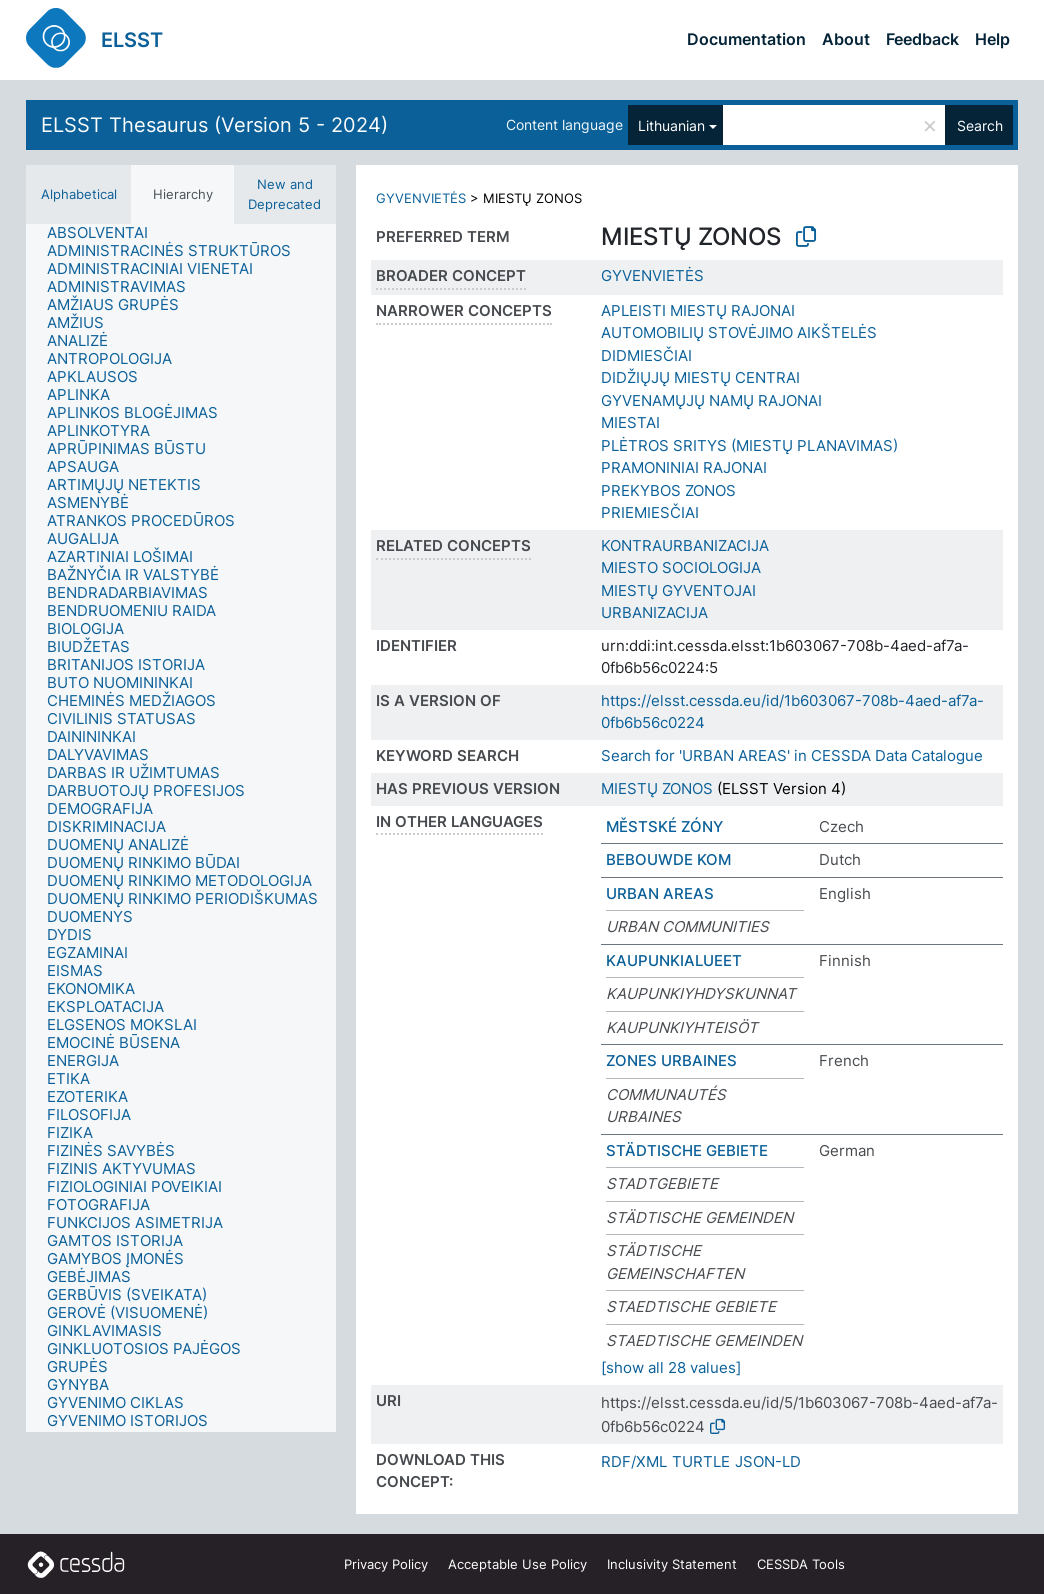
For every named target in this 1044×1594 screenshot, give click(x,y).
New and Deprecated (284, 194)
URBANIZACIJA (654, 612)
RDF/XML (634, 1461)
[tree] (181, 828)
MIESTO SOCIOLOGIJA (681, 567)
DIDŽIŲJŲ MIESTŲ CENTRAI (700, 377)
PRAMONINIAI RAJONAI (684, 467)
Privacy (386, 1564)
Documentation (746, 39)
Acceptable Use (517, 1564)
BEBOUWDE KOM (668, 859)
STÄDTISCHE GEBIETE (687, 1150)
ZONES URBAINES (671, 1060)
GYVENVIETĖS (421, 198)
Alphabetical (79, 194)
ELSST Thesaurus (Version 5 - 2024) (214, 125)
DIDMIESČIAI (646, 355)
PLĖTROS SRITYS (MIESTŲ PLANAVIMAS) (749, 445)
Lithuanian (671, 125)
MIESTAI (630, 422)
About (846, 39)
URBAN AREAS (660, 893)
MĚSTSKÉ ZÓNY (664, 826)
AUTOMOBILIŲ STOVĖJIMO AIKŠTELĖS (739, 332)
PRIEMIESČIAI (650, 512)
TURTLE (701, 1461)
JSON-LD (768, 1461)
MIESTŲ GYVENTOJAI (678, 590)
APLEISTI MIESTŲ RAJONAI (698, 310)
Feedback (922, 39)
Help (992, 39)
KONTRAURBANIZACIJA (685, 545)
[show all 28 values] (671, 1367)
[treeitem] (106, 233)
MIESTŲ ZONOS (657, 788)
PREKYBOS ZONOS (668, 490)
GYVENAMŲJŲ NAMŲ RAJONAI (711, 400)
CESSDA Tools (801, 1564)
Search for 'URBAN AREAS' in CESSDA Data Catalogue (792, 755)
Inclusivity (672, 1564)
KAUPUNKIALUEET (674, 960)
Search (980, 125)
